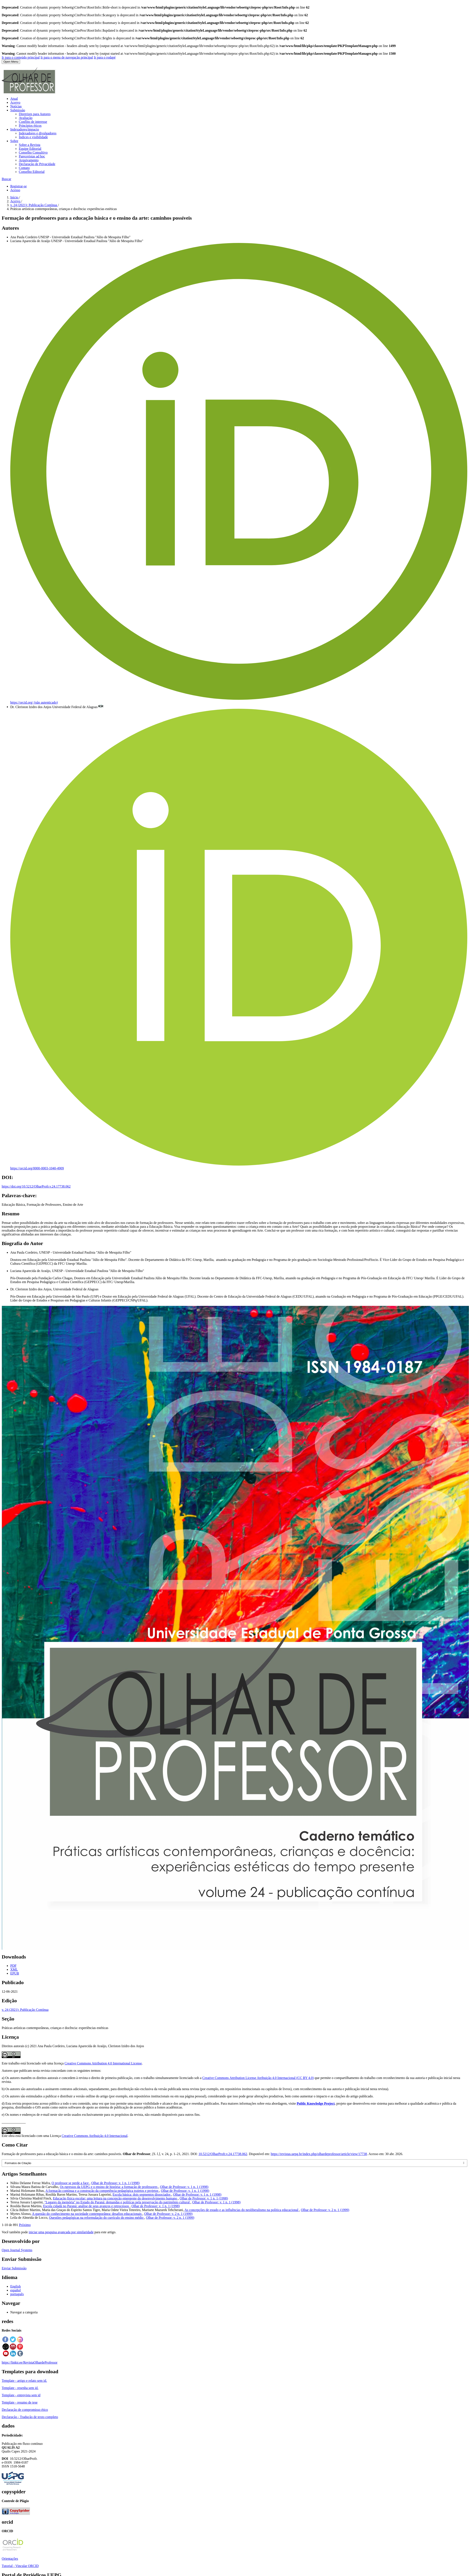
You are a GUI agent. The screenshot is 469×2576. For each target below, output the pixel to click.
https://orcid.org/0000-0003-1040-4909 (37, 1168)
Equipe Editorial (30, 148)
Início (14, 197)
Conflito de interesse (33, 122)
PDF (13, 1965)
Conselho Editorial (31, 171)
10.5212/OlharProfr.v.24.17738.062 (222, 2154)
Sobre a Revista (29, 145)
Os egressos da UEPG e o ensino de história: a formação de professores (109, 2187)
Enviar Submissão (14, 2268)
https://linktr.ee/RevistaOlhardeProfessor (30, 2362)
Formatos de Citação (18, 2163)
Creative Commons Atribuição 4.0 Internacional (94, 2136)
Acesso (15, 190)
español (15, 2290)
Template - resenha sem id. (20, 2388)
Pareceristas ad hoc (32, 156)
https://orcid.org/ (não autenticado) (34, 702)
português (17, 2294)
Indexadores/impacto (24, 129)
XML (14, 1969)
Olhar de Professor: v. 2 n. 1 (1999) (325, 2210)
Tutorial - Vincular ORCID (20, 2566)
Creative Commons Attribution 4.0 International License (103, 2063)
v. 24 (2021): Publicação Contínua (34, 205)
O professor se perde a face (71, 2183)
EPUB (14, 1973)
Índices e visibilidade (33, 137)
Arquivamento (28, 160)
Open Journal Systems (17, 2250)
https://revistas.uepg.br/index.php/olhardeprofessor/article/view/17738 (319, 2154)
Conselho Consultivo (33, 152)
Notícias (16, 106)
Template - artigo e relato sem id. (24, 2380)
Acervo (15, 102)
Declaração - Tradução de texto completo (30, 2417)
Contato (24, 168)
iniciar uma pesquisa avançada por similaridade (61, 2232)
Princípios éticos (30, 125)
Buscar (6, 179)
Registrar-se (18, 186)
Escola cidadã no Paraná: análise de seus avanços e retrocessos (86, 2206)
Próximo (25, 2225)
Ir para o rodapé (105, 57)
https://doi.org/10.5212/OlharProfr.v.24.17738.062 (36, 1186)
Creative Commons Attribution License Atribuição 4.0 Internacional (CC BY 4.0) (258, 2078)
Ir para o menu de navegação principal (67, 57)
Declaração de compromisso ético (25, 2409)
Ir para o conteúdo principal (21, 57)
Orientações (10, 2558)
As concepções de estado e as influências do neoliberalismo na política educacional (241, 2210)
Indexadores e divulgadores (37, 133)
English (15, 2286)
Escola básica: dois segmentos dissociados (142, 2194)
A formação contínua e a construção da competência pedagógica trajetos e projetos (102, 2190)
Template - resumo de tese (20, 2402)
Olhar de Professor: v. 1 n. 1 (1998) (115, 2183)
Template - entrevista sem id (21, 2395)
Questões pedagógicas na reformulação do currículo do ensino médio (96, 2217)
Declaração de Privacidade (37, 164)
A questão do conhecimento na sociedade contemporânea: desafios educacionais (87, 2214)
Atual (14, 98)
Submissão (17, 110)
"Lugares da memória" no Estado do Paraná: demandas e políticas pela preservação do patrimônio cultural (117, 2202)
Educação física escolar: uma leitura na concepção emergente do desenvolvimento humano (115, 2198)
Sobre (14, 141)
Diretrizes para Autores (34, 114)
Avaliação (25, 118)
